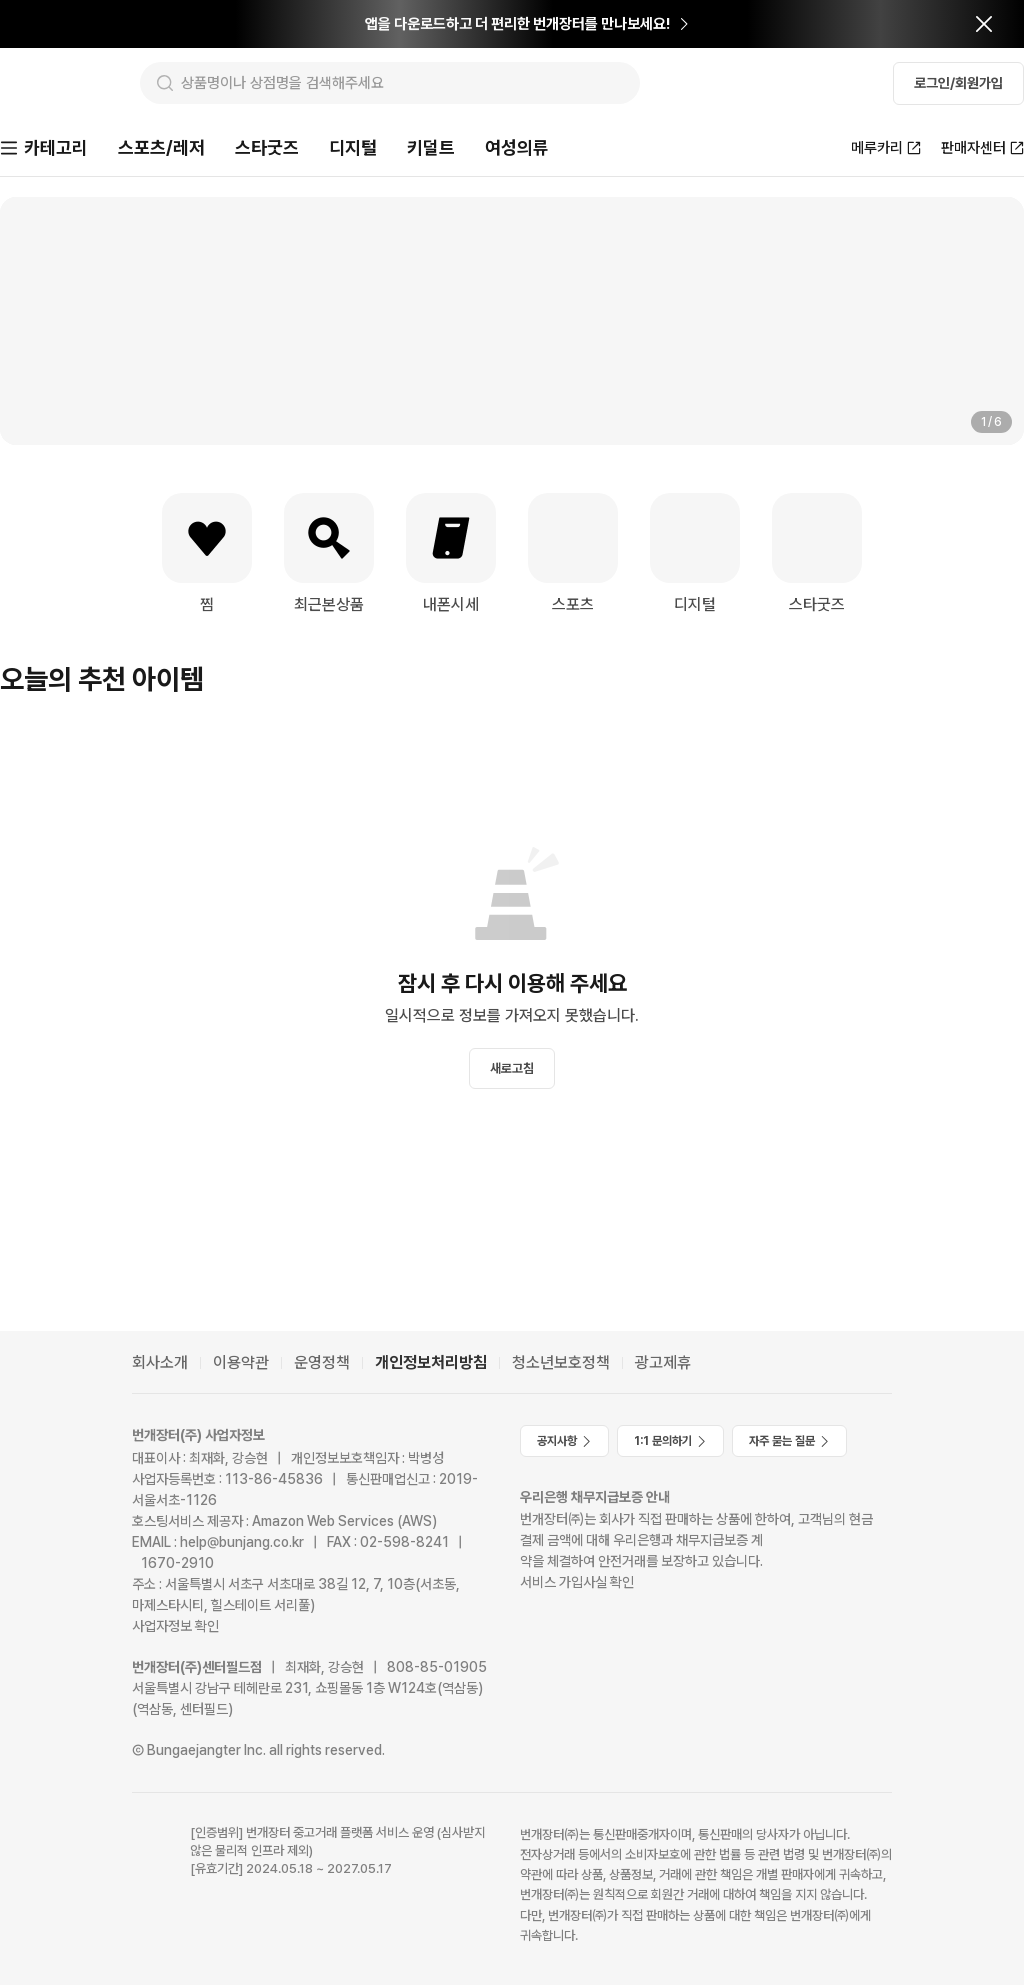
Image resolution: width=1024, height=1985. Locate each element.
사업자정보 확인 (175, 1626)
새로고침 (512, 1070)
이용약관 (241, 1362)
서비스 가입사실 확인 (577, 1582)
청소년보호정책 (561, 1362)
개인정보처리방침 (431, 1362)
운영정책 (322, 1362)
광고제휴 (663, 1362)
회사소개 (160, 1362)
